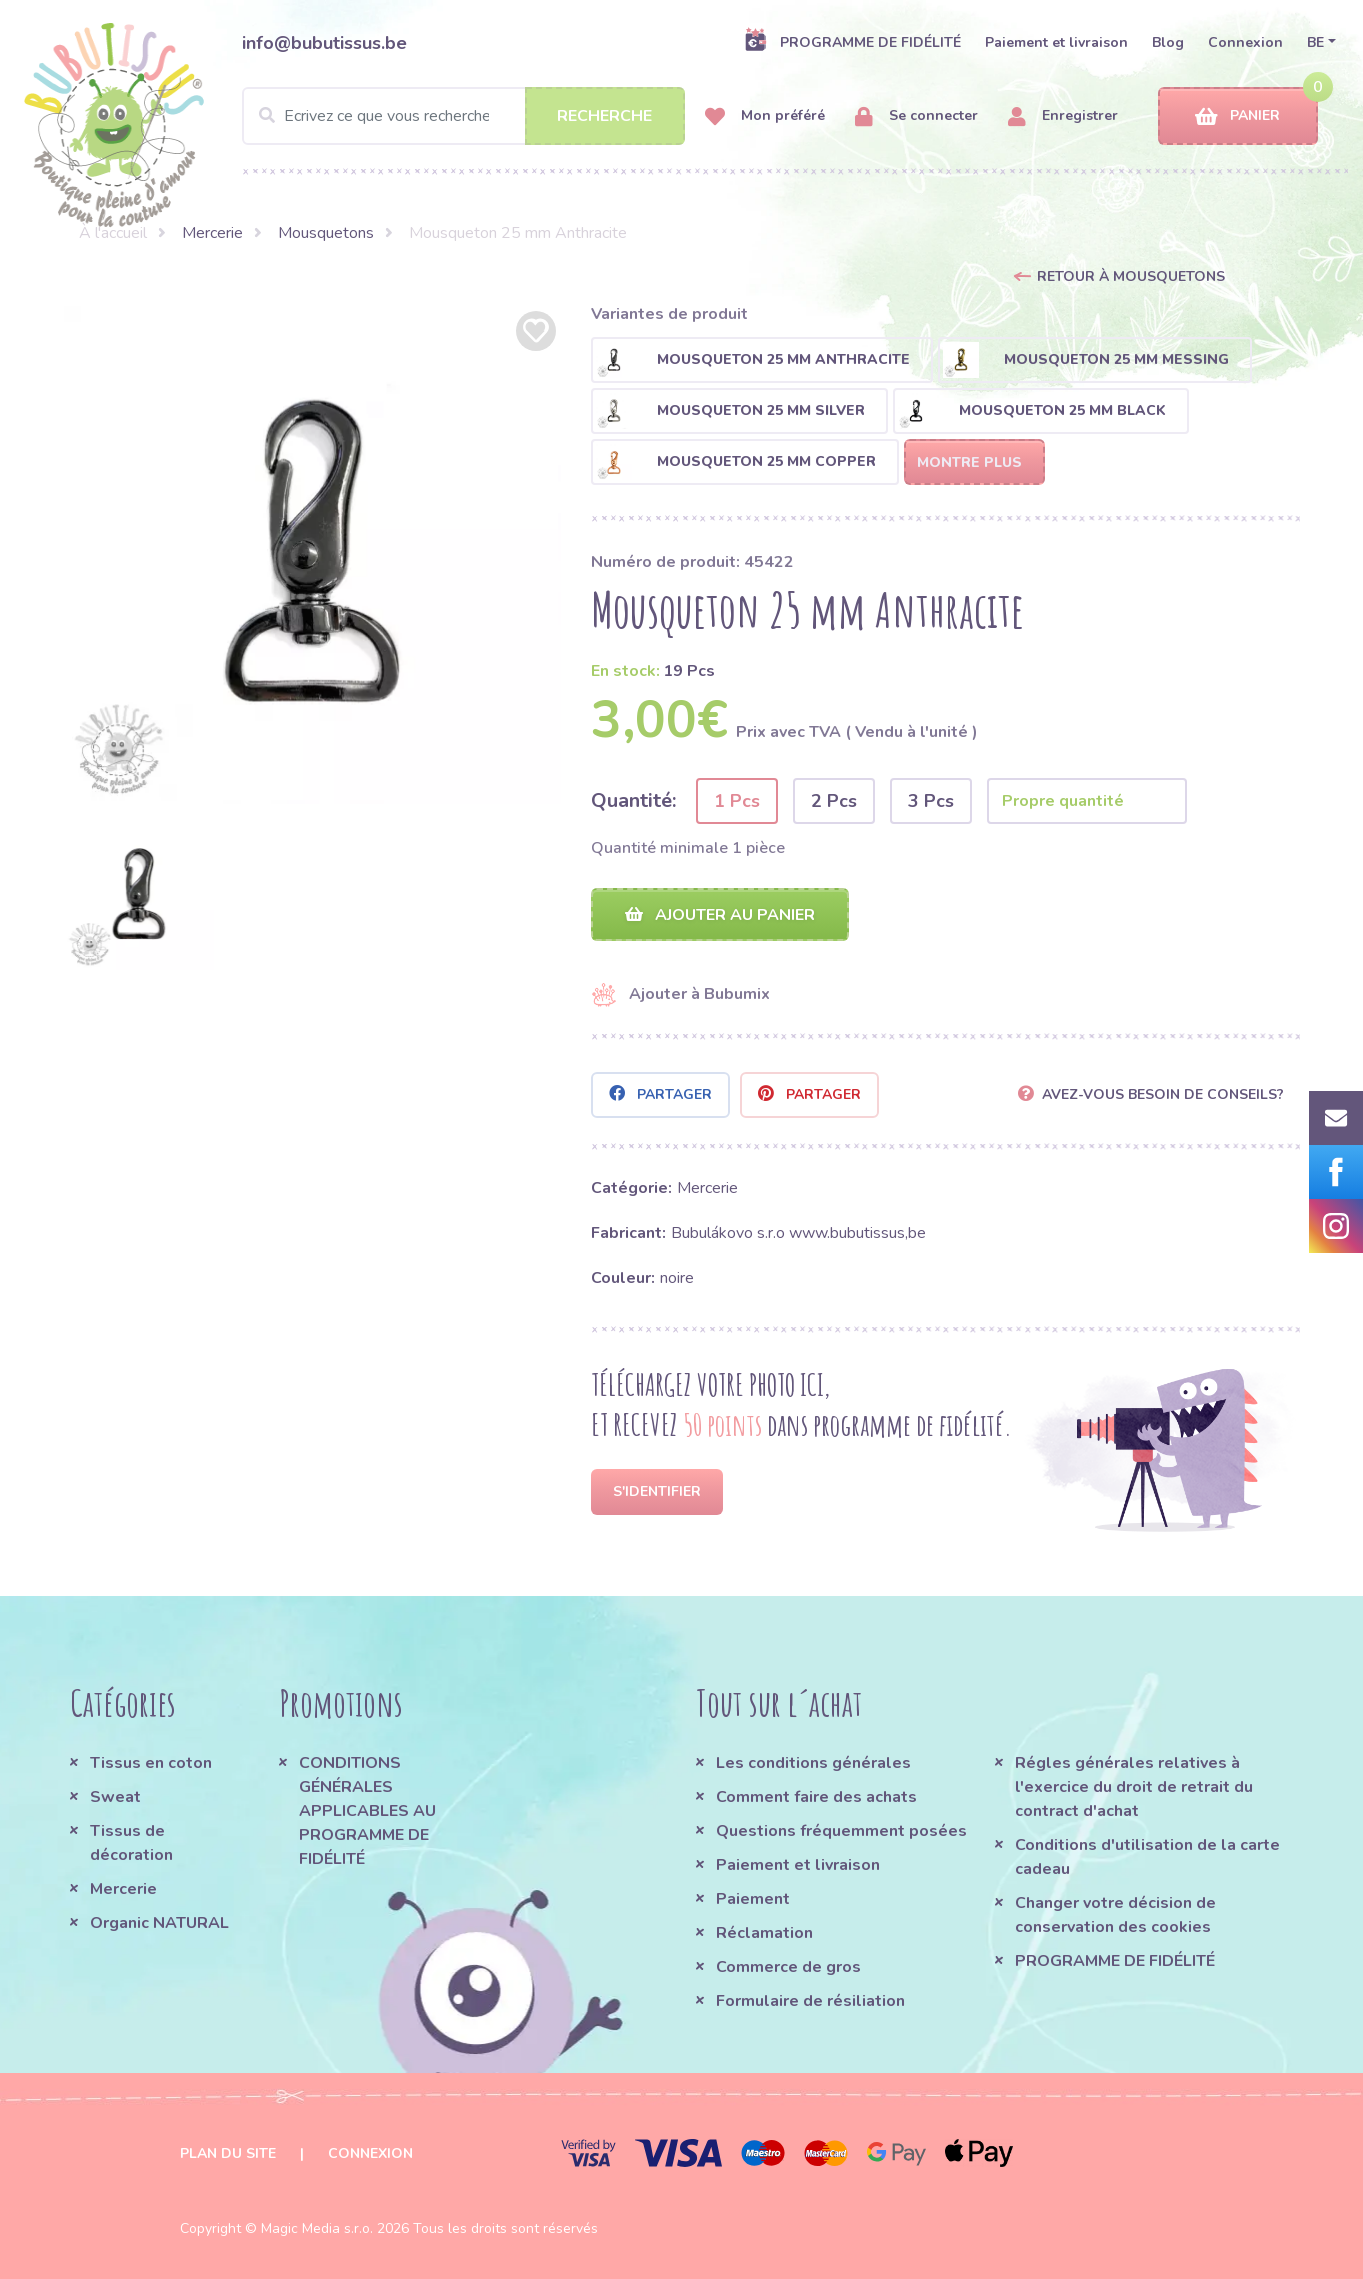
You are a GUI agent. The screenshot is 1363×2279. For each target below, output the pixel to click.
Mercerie (212, 233)
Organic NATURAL (159, 1923)
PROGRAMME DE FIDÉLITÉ (852, 42)
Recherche (604, 116)
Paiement (753, 1899)
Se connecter (916, 116)
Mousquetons (326, 233)
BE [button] (1315, 42)
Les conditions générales (813, 1763)
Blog (1168, 42)
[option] (313, 555)
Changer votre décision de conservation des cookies (1115, 1915)
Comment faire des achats (816, 1797)
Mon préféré (765, 116)
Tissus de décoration (131, 1843)
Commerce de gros (788, 1967)
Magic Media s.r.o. (317, 2228)
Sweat (115, 1797)
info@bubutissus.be (324, 43)
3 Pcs (931, 801)
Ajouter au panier (720, 915)
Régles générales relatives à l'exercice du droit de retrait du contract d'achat (1134, 1787)
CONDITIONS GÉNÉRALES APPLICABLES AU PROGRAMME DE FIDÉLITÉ (367, 1811)
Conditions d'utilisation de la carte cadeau (1147, 1857)
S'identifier (657, 1491)
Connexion (1245, 42)
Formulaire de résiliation (810, 2001)
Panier (1237, 116)
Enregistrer (1063, 116)
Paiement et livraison (1056, 42)
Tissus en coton (151, 1763)
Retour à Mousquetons (1131, 276)
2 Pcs (834, 801)
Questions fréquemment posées (841, 1831)
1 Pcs (737, 801)
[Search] (463, 116)
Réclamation (764, 1933)
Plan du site (228, 2153)
